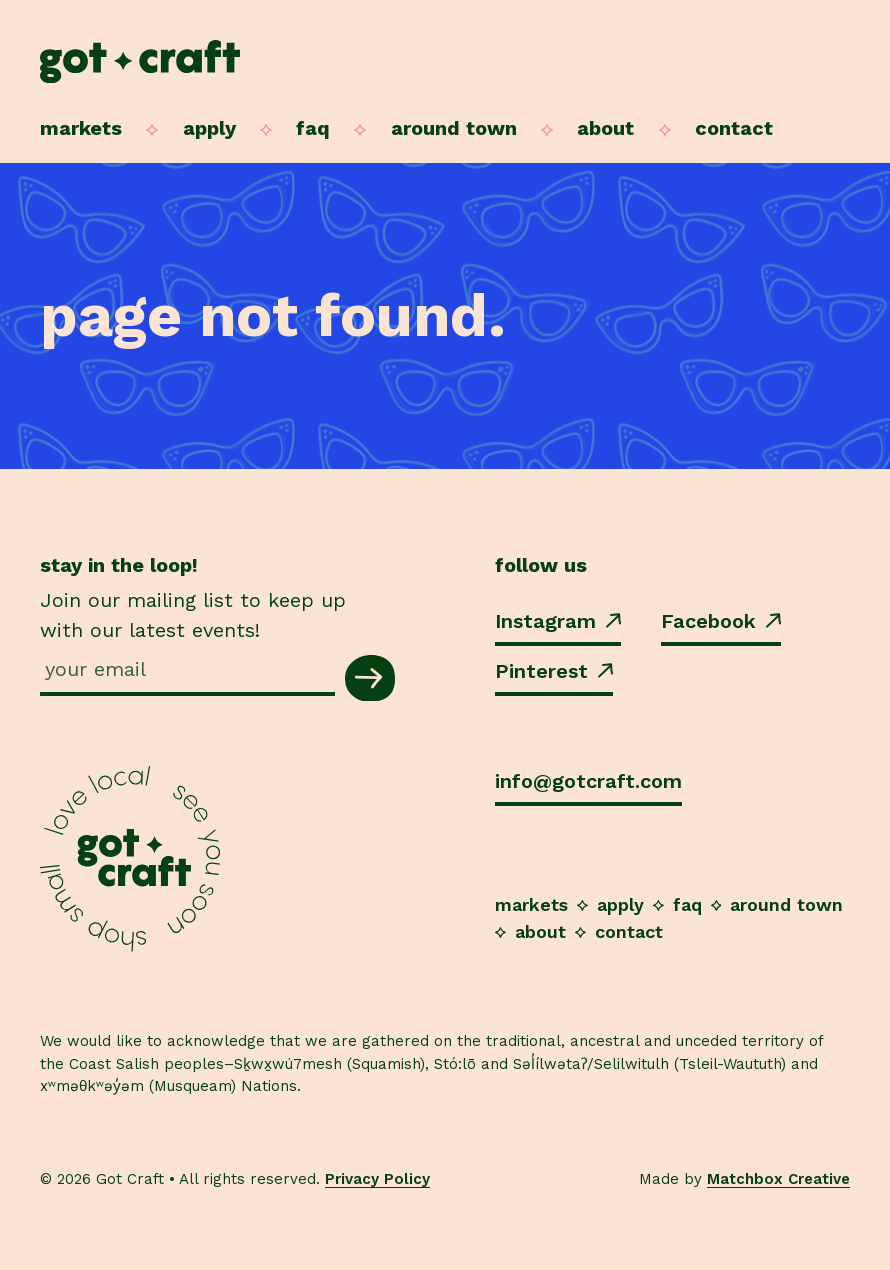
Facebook (721, 621)
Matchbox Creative (778, 1179)
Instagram (558, 621)
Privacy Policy (377, 1179)
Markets (81, 128)
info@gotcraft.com (588, 781)
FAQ (313, 128)
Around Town (454, 128)
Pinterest (554, 671)
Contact (734, 128)
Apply (209, 128)
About (605, 128)
